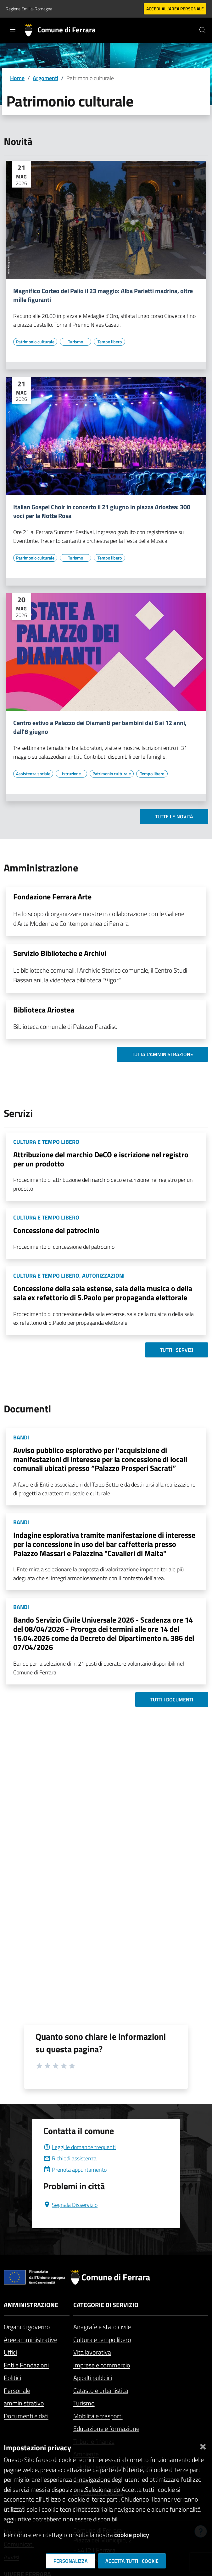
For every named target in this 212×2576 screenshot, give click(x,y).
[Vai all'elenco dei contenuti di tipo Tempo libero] (109, 342)
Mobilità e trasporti (98, 2416)
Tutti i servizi (176, 1350)
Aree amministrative (30, 2339)
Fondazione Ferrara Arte (52, 896)
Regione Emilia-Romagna (29, 8)
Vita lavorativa (92, 2352)
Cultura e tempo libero (102, 2339)
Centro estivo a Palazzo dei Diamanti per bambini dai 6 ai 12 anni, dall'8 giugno (100, 727)
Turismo (84, 2403)
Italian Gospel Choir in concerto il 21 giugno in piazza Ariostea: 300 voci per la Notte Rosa (101, 511)
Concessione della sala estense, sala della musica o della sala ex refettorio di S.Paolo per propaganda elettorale (102, 1293)
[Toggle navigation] (12, 29)
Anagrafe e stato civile (102, 2327)
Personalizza (70, 2561)
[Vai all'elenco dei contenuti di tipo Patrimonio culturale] (35, 342)
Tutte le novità (174, 816)
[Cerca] (202, 30)
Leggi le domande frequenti (79, 2147)
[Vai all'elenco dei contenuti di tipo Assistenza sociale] (33, 774)
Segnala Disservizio (70, 2205)
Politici (12, 2377)
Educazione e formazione (106, 2428)
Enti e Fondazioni (26, 2365)
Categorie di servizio (105, 2305)
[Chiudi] (203, 2445)
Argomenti (45, 78)
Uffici (10, 2352)
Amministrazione (31, 2305)
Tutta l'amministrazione (162, 1054)
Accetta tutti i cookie (132, 2561)
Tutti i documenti (171, 1699)
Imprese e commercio (101, 2365)
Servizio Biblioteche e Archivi (59, 953)
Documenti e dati (26, 2416)
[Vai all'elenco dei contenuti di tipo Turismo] (75, 342)
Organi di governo (27, 2327)
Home (17, 78)
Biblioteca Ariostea (43, 1009)
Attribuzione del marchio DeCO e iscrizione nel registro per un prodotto (100, 1159)
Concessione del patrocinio (56, 1230)
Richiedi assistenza (70, 2158)
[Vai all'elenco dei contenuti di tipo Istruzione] (71, 774)
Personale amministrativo (24, 2397)
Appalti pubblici (92, 2377)
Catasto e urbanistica (100, 2390)
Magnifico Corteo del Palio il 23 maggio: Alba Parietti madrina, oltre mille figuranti (103, 295)
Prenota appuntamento (75, 2169)
